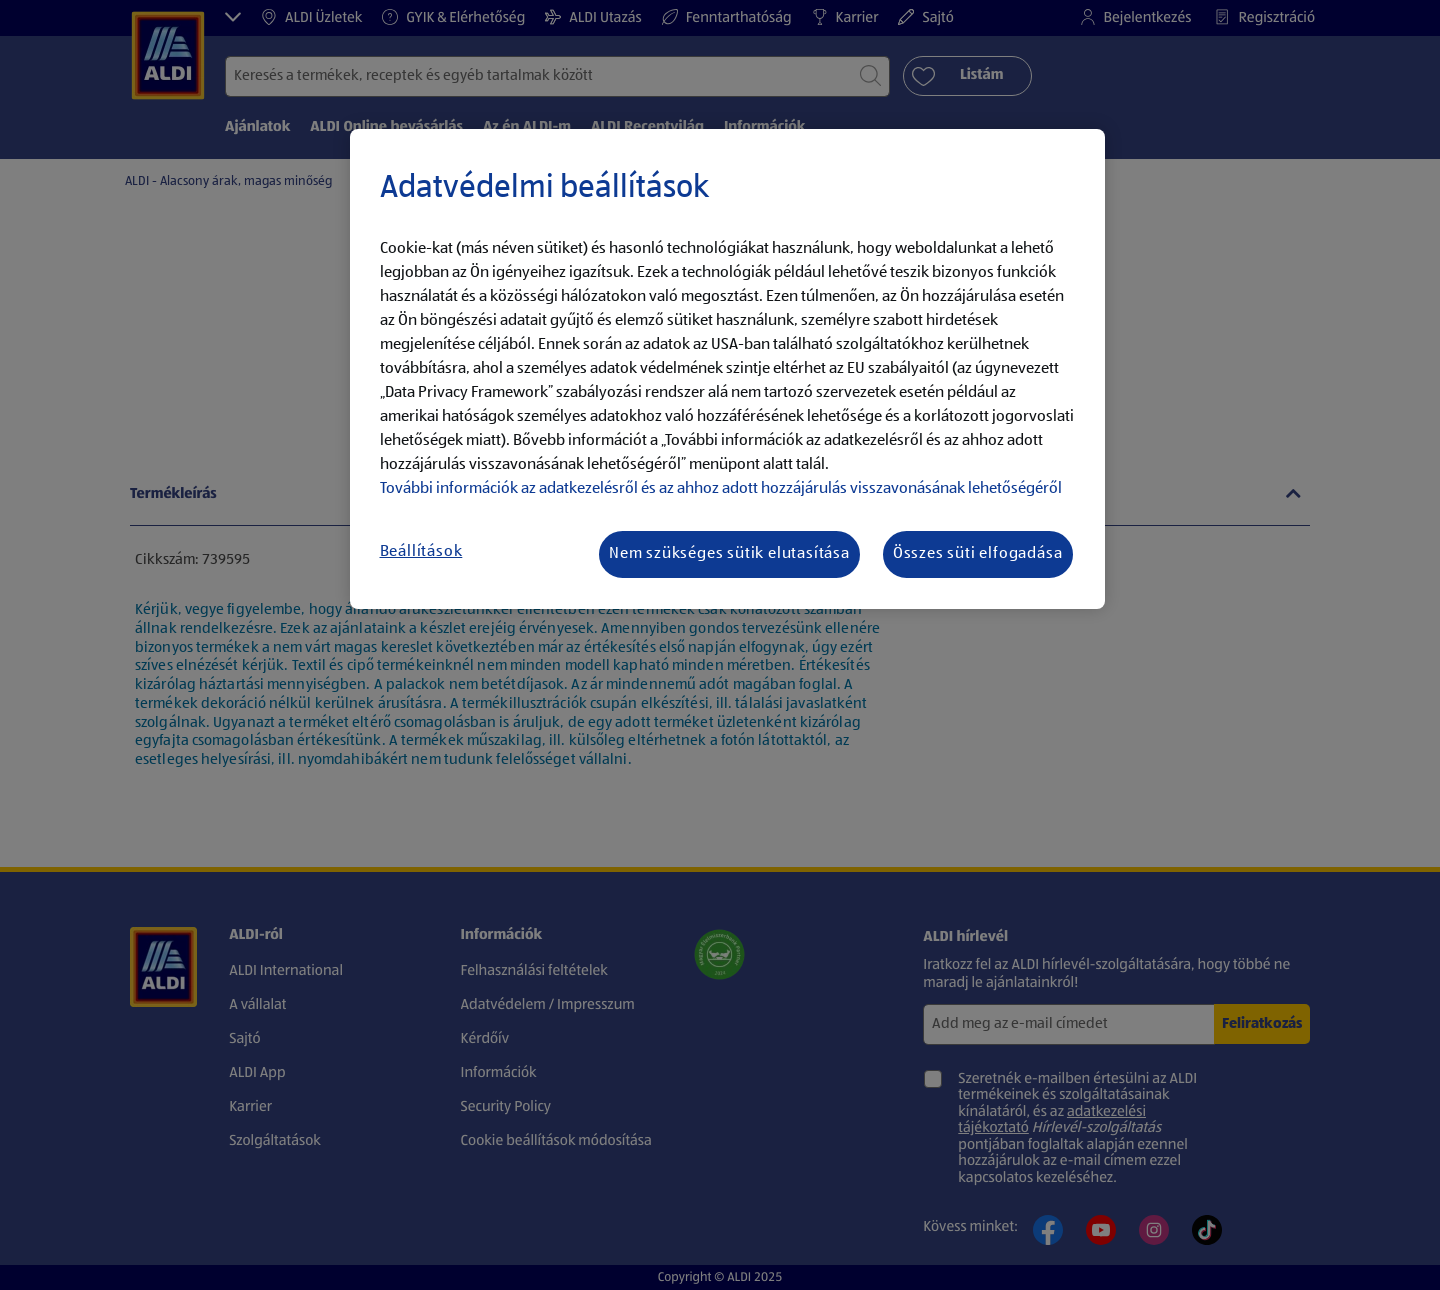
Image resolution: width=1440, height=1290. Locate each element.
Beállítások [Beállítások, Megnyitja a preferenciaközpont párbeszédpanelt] (421, 552)
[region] (727, 369)
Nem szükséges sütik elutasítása (729, 554)
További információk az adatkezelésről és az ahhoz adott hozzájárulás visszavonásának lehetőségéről (721, 489)
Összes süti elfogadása (978, 554)
